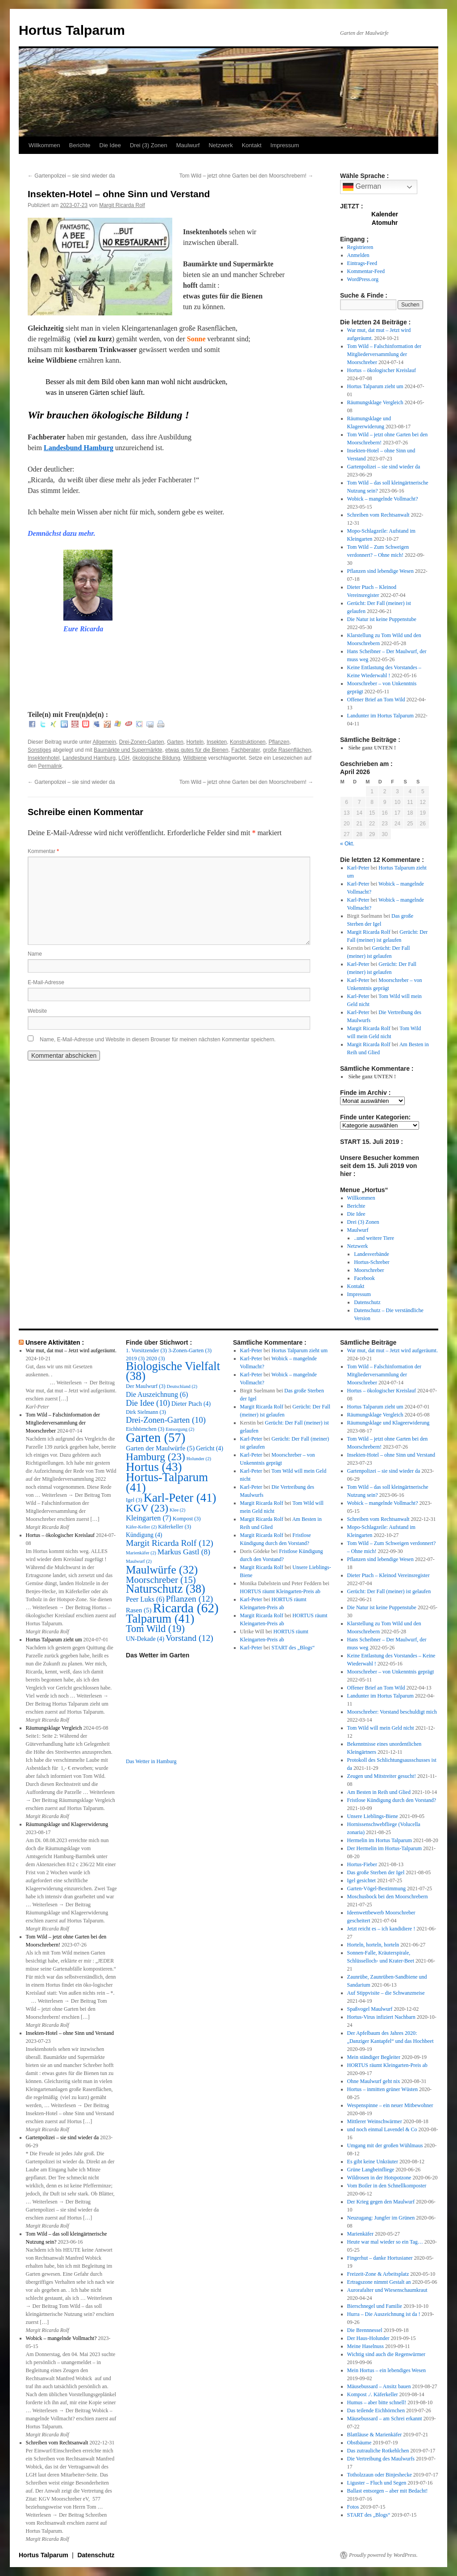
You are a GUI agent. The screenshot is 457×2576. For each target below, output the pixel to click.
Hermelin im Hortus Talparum (379, 1840)
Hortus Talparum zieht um (375, 386)
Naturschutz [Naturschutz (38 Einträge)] (165, 1588)
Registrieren (360, 247)
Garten (175, 742)
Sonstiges (39, 750)
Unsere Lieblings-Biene (372, 1816)
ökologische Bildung (156, 758)
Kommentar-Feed (366, 271)
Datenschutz (367, 1302)
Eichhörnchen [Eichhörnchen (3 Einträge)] (145, 1429)
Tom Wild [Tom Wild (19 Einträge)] (155, 1628)
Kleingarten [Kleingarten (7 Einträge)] (148, 1518)
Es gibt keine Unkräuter (372, 2161)
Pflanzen (279, 742)
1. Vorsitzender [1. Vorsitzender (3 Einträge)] (146, 1350)
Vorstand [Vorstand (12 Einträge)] (189, 1638)
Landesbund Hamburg (78, 447)
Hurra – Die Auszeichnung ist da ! (383, 2314)
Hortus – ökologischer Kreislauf (381, 370)
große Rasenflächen (287, 750)
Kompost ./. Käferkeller (372, 2394)
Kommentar (43, 851)
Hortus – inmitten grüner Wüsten (382, 2089)
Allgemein (104, 742)
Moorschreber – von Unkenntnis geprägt (390, 1672)
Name (35, 954)
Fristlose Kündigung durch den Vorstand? (391, 1800)
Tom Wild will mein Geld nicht (380, 1728)
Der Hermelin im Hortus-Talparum (384, 1848)
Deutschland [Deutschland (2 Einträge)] (182, 1386)
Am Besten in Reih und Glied (379, 1792)
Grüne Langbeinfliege (371, 2169)
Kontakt (252, 145)
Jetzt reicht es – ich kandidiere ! (381, 1929)
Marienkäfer (360, 2234)
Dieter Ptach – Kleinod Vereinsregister (388, 1575)
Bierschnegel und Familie (374, 2306)
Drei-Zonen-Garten (141, 742)
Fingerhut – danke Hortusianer (380, 2258)
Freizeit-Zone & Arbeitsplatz (378, 2274)
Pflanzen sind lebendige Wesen (380, 571)
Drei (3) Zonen (148, 145)
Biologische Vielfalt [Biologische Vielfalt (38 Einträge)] (173, 1371)
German (362, 187)
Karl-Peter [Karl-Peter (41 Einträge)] (180, 1497)
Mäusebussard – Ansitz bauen (379, 2386)
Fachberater (245, 750)
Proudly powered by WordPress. (383, 2555)
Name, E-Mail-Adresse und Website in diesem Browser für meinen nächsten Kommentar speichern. (158, 1039)
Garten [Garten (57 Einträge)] (155, 1437)
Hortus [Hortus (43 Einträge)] (154, 1467)
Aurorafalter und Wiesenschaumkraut (387, 2290)
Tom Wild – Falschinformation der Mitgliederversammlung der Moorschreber (384, 354)
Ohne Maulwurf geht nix (373, 2081)
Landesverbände (371, 1254)
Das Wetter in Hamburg (151, 1761)
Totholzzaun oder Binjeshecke (379, 2475)
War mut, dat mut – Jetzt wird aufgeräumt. (71, 1350)
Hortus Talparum (72, 30)
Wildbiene (195, 758)
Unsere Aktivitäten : (54, 1342)
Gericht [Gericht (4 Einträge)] (209, 1448)
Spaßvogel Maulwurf (370, 2009)
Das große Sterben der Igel (376, 1872)
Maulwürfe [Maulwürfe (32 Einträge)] (162, 1569)
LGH (124, 758)
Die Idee (110, 145)
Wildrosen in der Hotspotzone (379, 2177)
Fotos (353, 2507)
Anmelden (358, 255)
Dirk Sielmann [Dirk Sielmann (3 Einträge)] (146, 1412)
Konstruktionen (248, 742)
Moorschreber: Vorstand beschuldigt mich (392, 1712)
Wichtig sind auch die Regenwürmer (386, 2354)
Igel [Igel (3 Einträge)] (134, 1500)
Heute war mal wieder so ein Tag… (385, 2242)
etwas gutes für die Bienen (196, 750)
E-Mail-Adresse (46, 982)
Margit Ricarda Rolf (122, 205)
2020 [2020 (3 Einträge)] (155, 1358)
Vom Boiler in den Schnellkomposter (387, 2186)
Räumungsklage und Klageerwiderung (67, 1824)
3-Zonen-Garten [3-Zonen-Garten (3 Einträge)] (190, 1350)
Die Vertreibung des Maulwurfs (381, 2459)
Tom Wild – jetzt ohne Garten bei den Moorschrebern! (246, 176)
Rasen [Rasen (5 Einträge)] (138, 1610)
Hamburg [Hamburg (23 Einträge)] (155, 1456)
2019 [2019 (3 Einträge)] (135, 1358)
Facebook (364, 1278)
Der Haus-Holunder (368, 2338)
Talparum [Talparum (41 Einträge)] (160, 1618)
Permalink (50, 766)
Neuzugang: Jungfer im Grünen (381, 2218)
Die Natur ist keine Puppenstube (381, 619)
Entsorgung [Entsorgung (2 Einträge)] (180, 1429)
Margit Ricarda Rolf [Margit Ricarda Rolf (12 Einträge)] (169, 1543)
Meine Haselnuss (365, 2346)
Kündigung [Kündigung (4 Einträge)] (144, 1535)
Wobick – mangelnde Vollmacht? (382, 499)
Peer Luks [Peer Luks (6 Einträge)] (145, 1599)
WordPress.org (362, 279)
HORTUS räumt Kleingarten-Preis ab (280, 1591)
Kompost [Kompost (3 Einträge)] (187, 1519)
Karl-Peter (358, 868)
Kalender (384, 214)
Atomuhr (385, 222)
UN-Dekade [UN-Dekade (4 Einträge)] (145, 1639)
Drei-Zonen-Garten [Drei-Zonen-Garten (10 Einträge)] (166, 1420)
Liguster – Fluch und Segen (377, 2483)
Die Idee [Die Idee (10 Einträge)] (148, 1403)
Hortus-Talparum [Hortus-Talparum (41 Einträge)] (167, 1482)
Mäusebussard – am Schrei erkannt (384, 2418)
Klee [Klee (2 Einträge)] (177, 1509)
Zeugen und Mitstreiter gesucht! (381, 1776)
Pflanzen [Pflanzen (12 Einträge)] (189, 1598)
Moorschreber (369, 1270)
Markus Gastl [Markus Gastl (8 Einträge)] (184, 1552)
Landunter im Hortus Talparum (380, 715)
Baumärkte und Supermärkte (128, 750)
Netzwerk (220, 145)
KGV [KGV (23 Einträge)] (147, 1508)
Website (37, 1011)
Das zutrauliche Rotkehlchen (378, 2451)
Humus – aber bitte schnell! (377, 2402)
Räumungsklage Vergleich (375, 402)
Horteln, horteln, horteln (373, 1945)
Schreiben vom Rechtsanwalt (378, 515)
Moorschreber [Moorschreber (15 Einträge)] (161, 1579)
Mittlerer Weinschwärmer (374, 2121)
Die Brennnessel (364, 2330)
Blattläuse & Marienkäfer (374, 2434)
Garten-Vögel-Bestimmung (376, 1888)
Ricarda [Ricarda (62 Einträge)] (185, 1608)
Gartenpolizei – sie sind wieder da (71, 176)
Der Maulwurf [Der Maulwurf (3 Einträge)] (146, 1386)
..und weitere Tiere (374, 1238)
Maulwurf (188, 145)
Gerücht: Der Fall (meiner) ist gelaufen (389, 1591)
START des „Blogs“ (293, 1647)
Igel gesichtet (361, 1880)
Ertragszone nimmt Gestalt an (379, 2282)
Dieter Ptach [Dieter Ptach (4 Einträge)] (191, 1403)
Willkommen (44, 145)
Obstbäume (359, 2442)
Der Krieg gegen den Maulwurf (381, 2202)
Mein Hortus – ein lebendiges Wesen (386, 2370)
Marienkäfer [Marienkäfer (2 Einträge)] (141, 1552)
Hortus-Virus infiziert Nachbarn (381, 2017)
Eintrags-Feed (362, 263)
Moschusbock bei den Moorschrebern (387, 1896)
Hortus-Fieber (362, 1864)
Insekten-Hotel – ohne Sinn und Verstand (70, 2033)
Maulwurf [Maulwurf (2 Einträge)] (139, 1561)
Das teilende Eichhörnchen (376, 2410)
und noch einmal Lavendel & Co (382, 2129)
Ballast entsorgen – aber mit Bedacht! (387, 2491)
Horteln (195, 742)
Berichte (80, 145)
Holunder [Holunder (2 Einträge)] (199, 1458)
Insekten (217, 742)
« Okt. (347, 844)
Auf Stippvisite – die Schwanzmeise (386, 1993)
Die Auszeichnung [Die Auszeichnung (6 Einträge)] (157, 1394)
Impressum (284, 145)
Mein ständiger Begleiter (373, 2057)
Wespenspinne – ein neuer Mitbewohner (390, 2105)
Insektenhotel (43, 758)
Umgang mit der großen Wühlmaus (385, 2145)
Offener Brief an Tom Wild (376, 699)
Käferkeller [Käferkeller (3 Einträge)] (174, 1527)
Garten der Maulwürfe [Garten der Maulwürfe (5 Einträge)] (160, 1448)
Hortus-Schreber (371, 1262)
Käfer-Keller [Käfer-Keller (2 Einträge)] (141, 1526)
